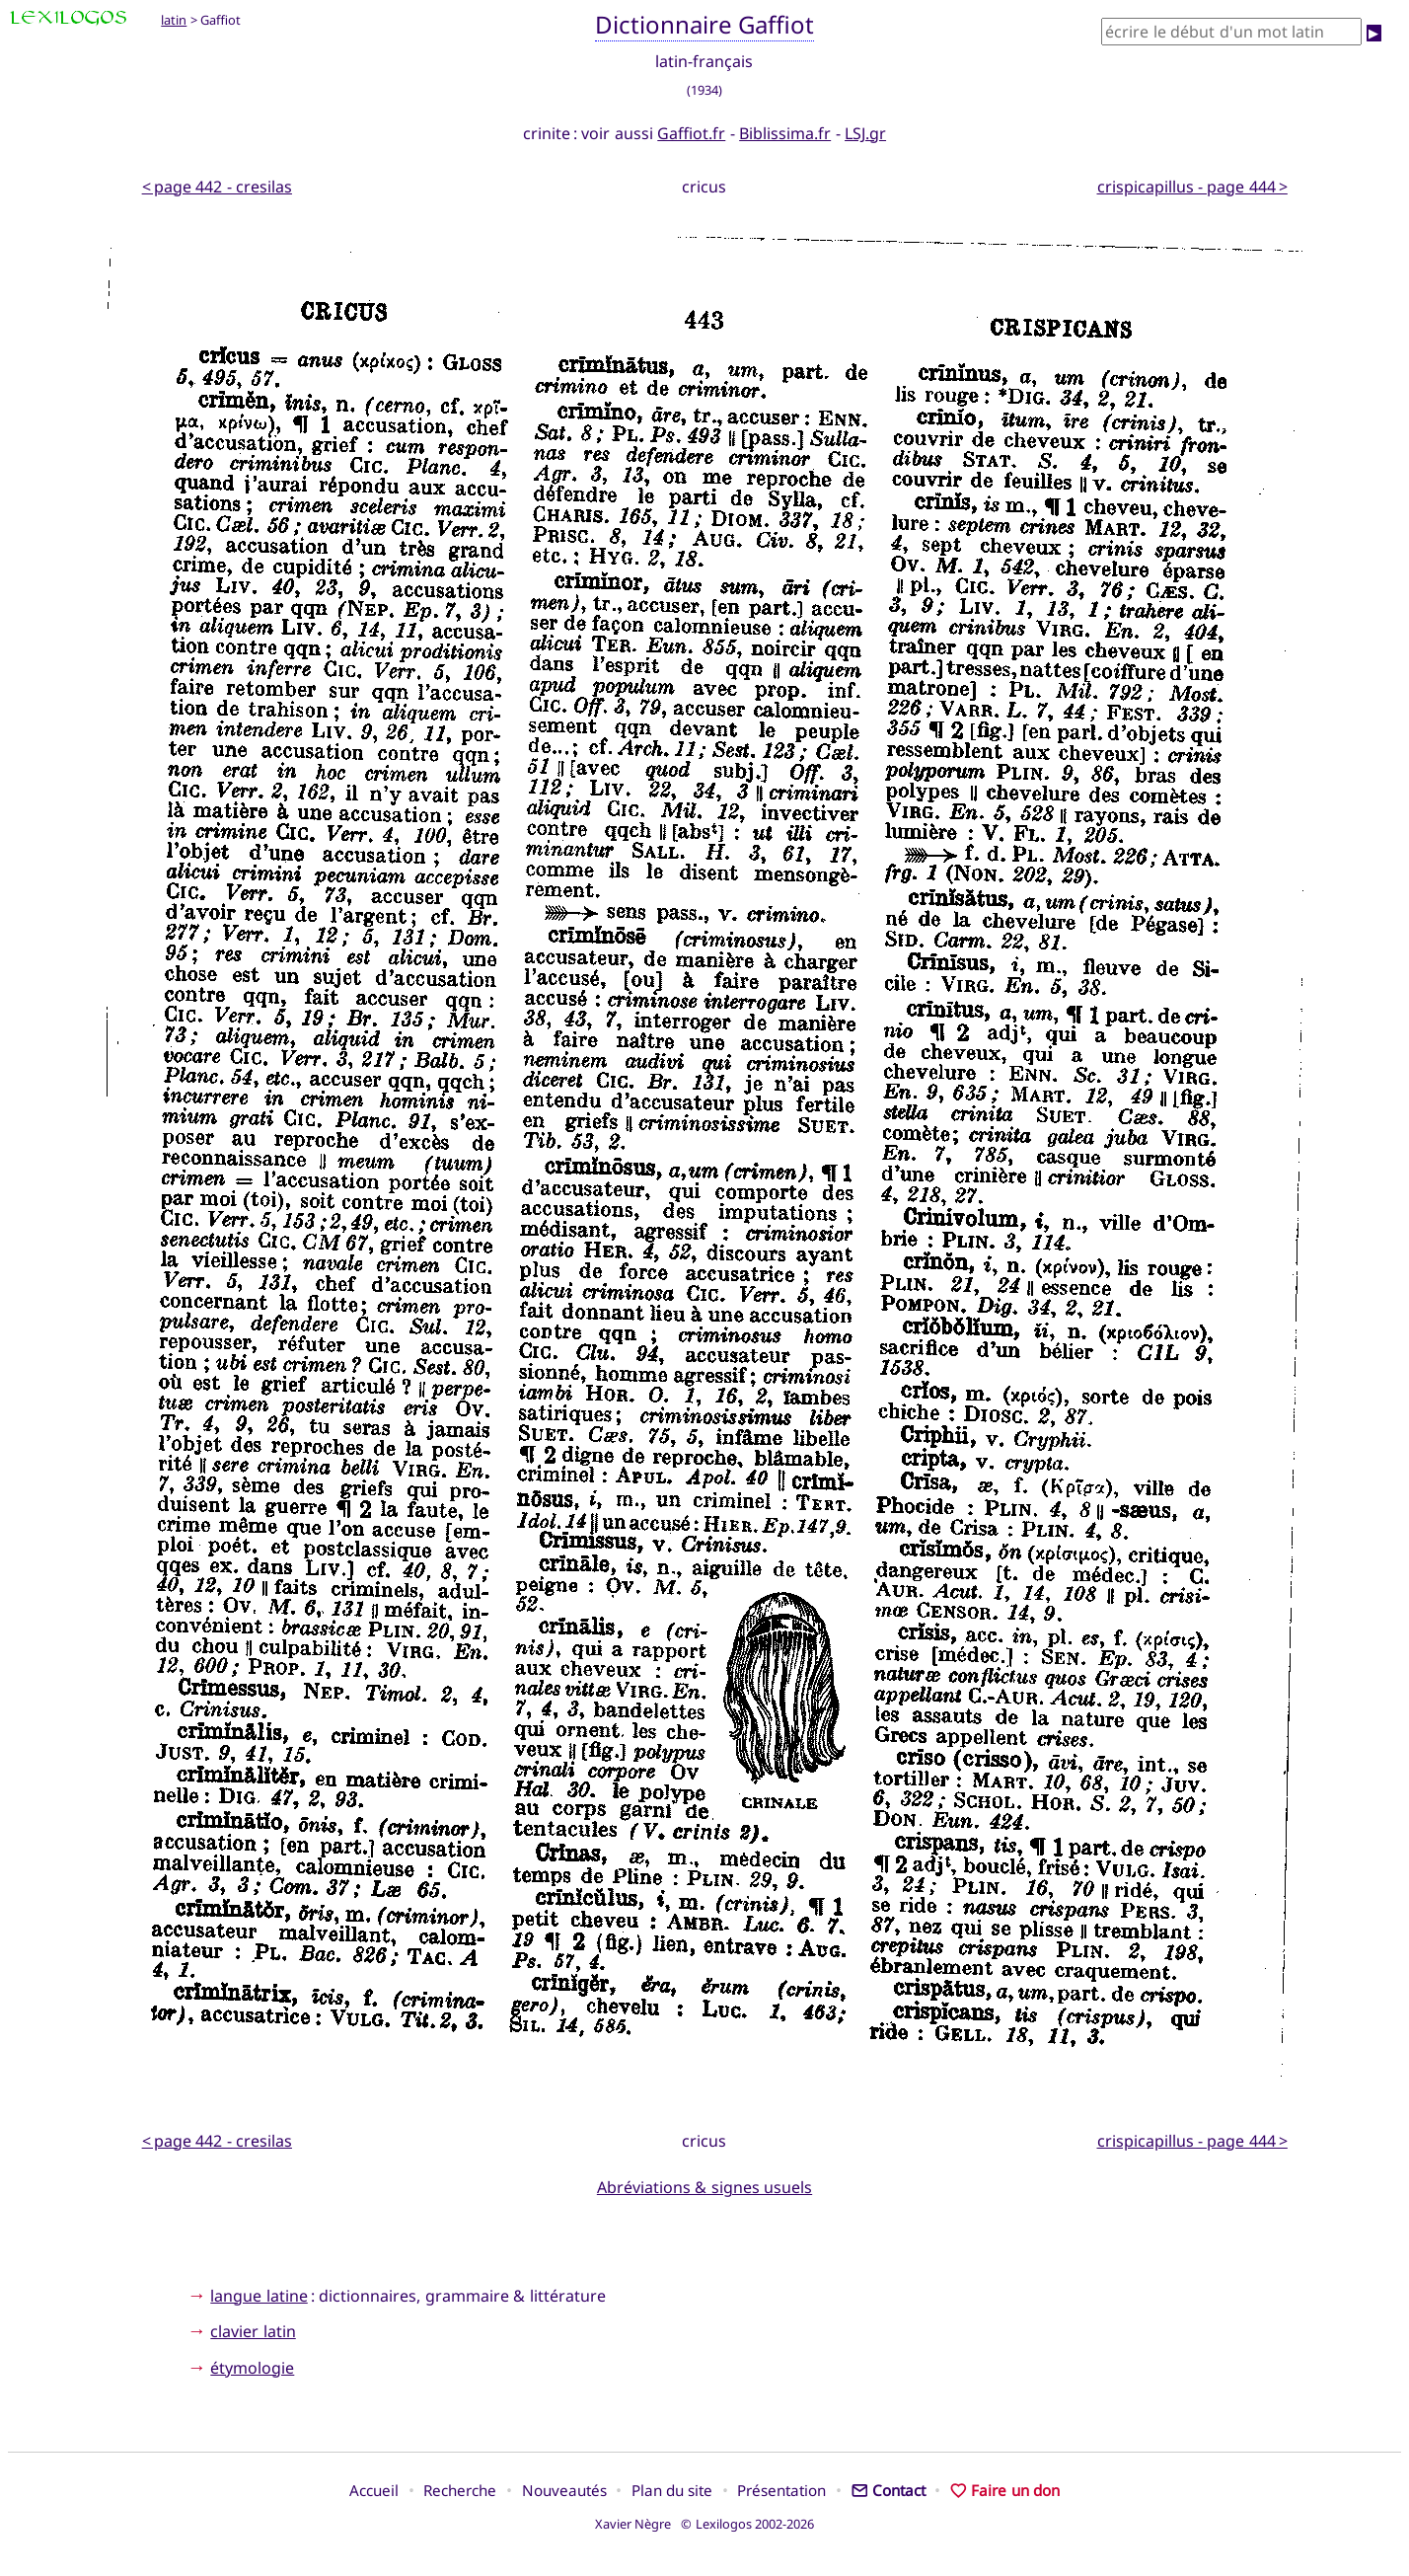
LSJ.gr (865, 133)
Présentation (781, 2490)
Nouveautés (564, 2490)
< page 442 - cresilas (217, 186)
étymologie (252, 2368)
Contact (889, 2490)
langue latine (258, 2296)
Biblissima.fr (785, 133)
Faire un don (1005, 2490)
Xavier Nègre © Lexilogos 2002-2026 (705, 2524)
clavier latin (252, 2331)
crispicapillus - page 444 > (1192, 186)
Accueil (374, 2490)
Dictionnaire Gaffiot (705, 24)
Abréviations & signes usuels (704, 2187)
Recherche (459, 2490)
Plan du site (671, 2490)
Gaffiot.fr (691, 133)
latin (173, 20)
